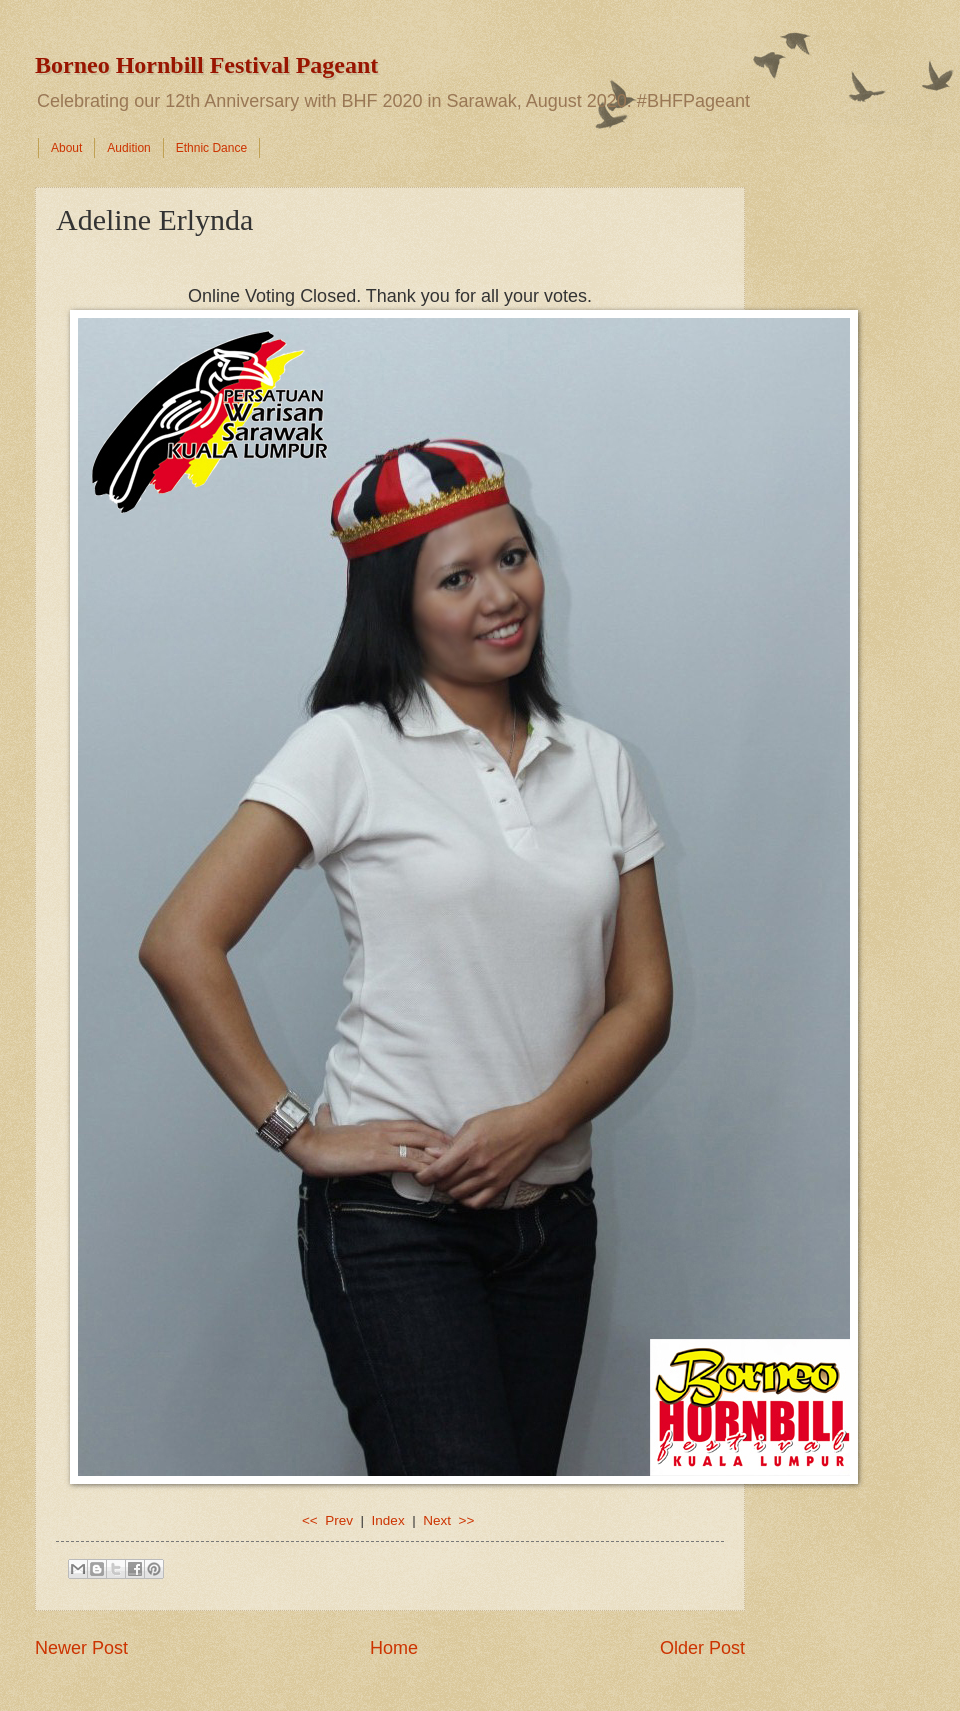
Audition (128, 148)
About (66, 148)
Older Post (702, 1648)
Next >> (448, 1520)
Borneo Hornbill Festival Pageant (206, 65)
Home (394, 1648)
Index (388, 1520)
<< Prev (329, 1520)
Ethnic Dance (211, 148)
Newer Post (81, 1648)
